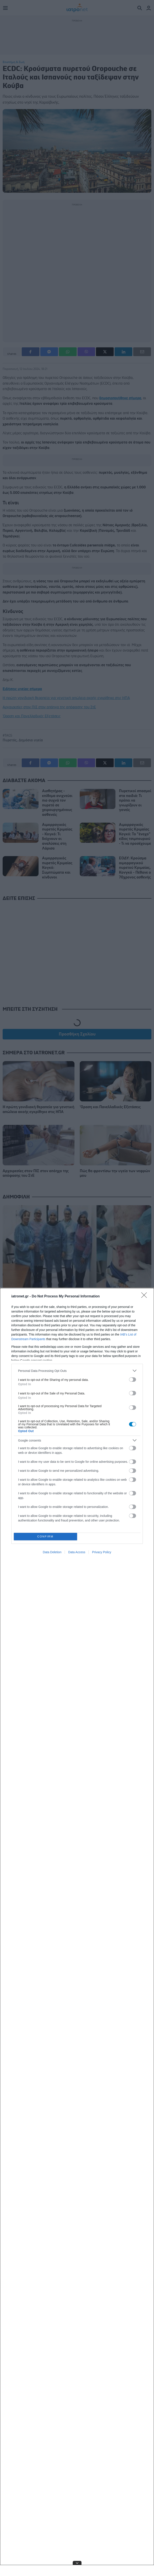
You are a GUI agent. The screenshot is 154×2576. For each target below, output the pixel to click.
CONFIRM (45, 1536)
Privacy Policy (101, 1552)
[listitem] (77, 1370)
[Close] (145, 1296)
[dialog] (77, 1932)
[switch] (132, 1379)
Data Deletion (52, 1552)
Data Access (76, 1552)
